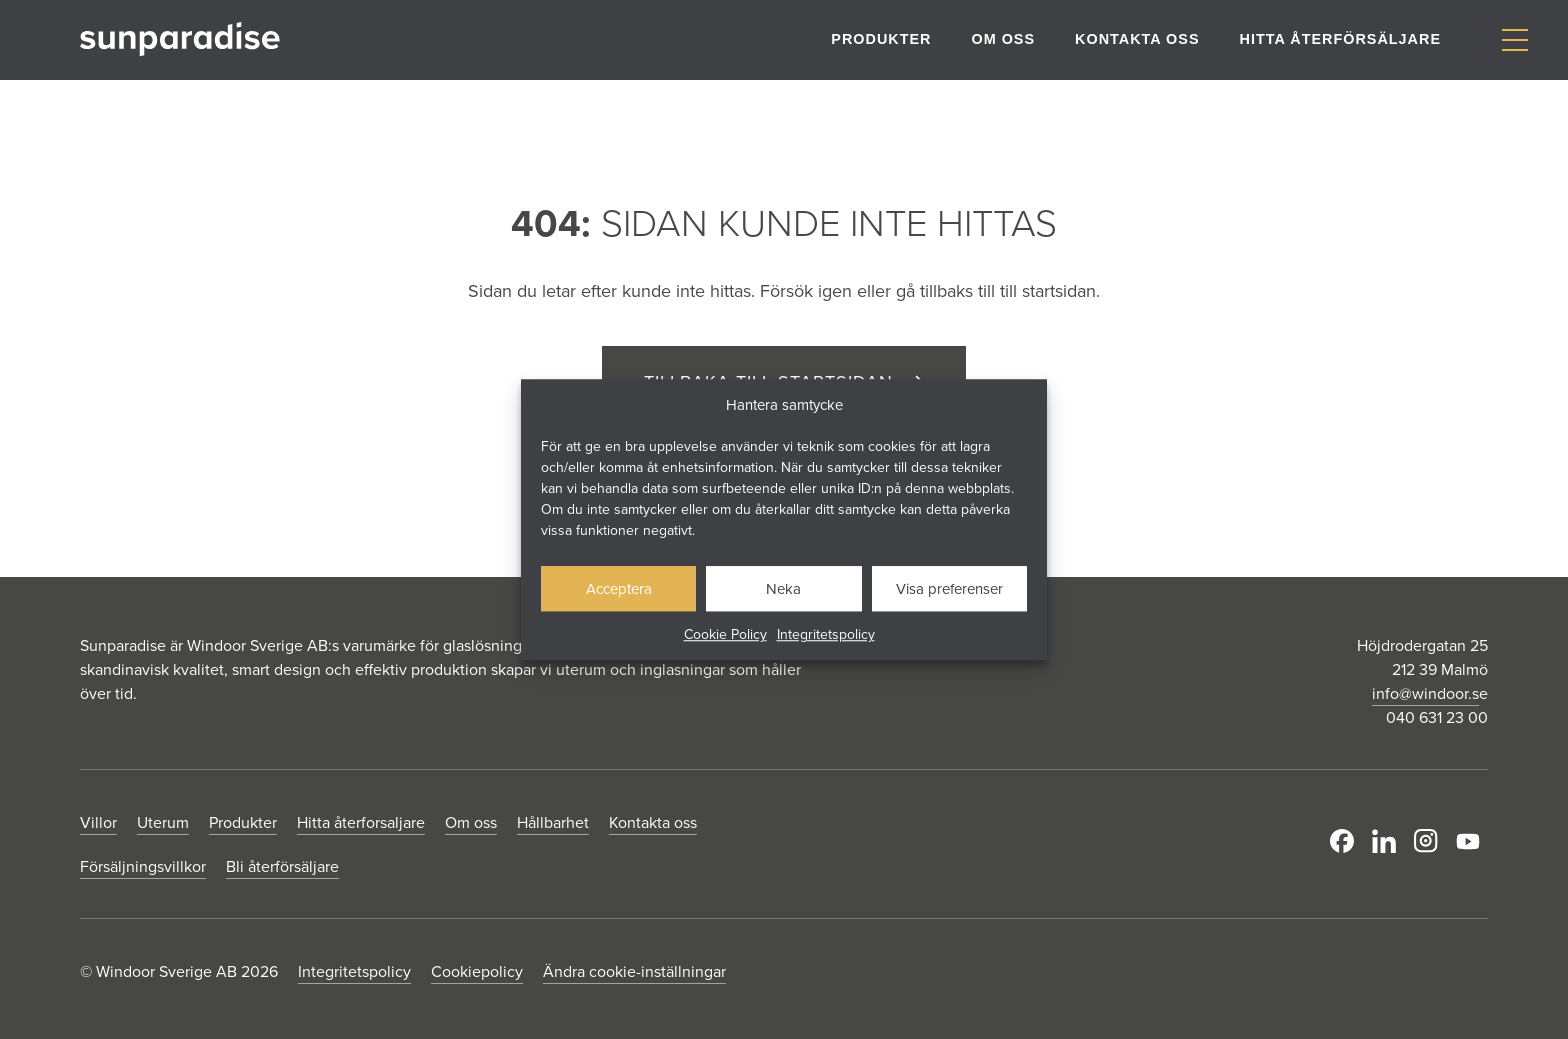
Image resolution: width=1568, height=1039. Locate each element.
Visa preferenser (949, 588)
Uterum (163, 822)
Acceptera (619, 588)
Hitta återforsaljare (361, 822)
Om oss (1003, 39)
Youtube (1468, 841)
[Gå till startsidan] (180, 39)
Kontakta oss (1137, 39)
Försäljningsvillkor (143, 866)
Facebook (1342, 841)
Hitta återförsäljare (1340, 39)
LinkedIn (1384, 841)
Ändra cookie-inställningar (634, 971)
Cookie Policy (725, 634)
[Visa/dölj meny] (1514, 40)
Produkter (881, 39)
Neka (783, 588)
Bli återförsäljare (282, 866)
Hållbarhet (553, 822)
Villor (98, 822)
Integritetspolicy (826, 634)
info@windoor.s (1425, 693)
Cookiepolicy (477, 971)
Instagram (1426, 841)
